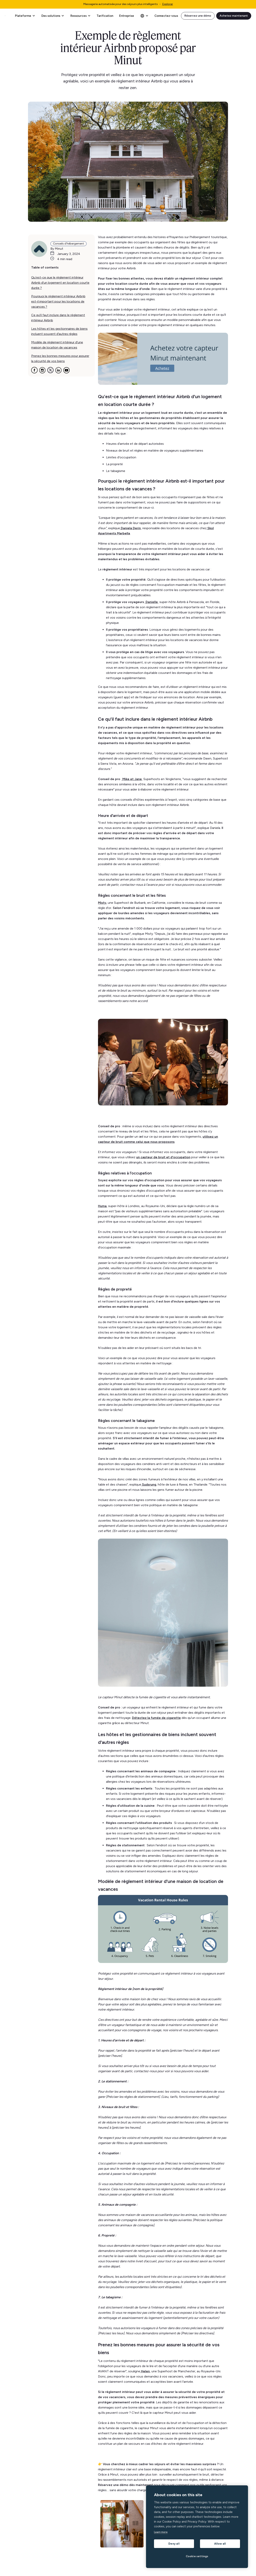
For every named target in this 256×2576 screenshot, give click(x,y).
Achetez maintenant (234, 15)
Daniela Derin (130, 528)
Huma (102, 1206)
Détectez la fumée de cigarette (156, 1718)
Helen (145, 2371)
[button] (25, 16)
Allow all (220, 2543)
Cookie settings (197, 2556)
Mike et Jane (132, 779)
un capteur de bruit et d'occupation (163, 1157)
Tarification (105, 16)
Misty (102, 903)
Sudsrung (148, 1484)
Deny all (174, 2543)
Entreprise (126, 16)
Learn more (161, 2532)
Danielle (151, 602)
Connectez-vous (166, 16)
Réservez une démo (197, 15)
